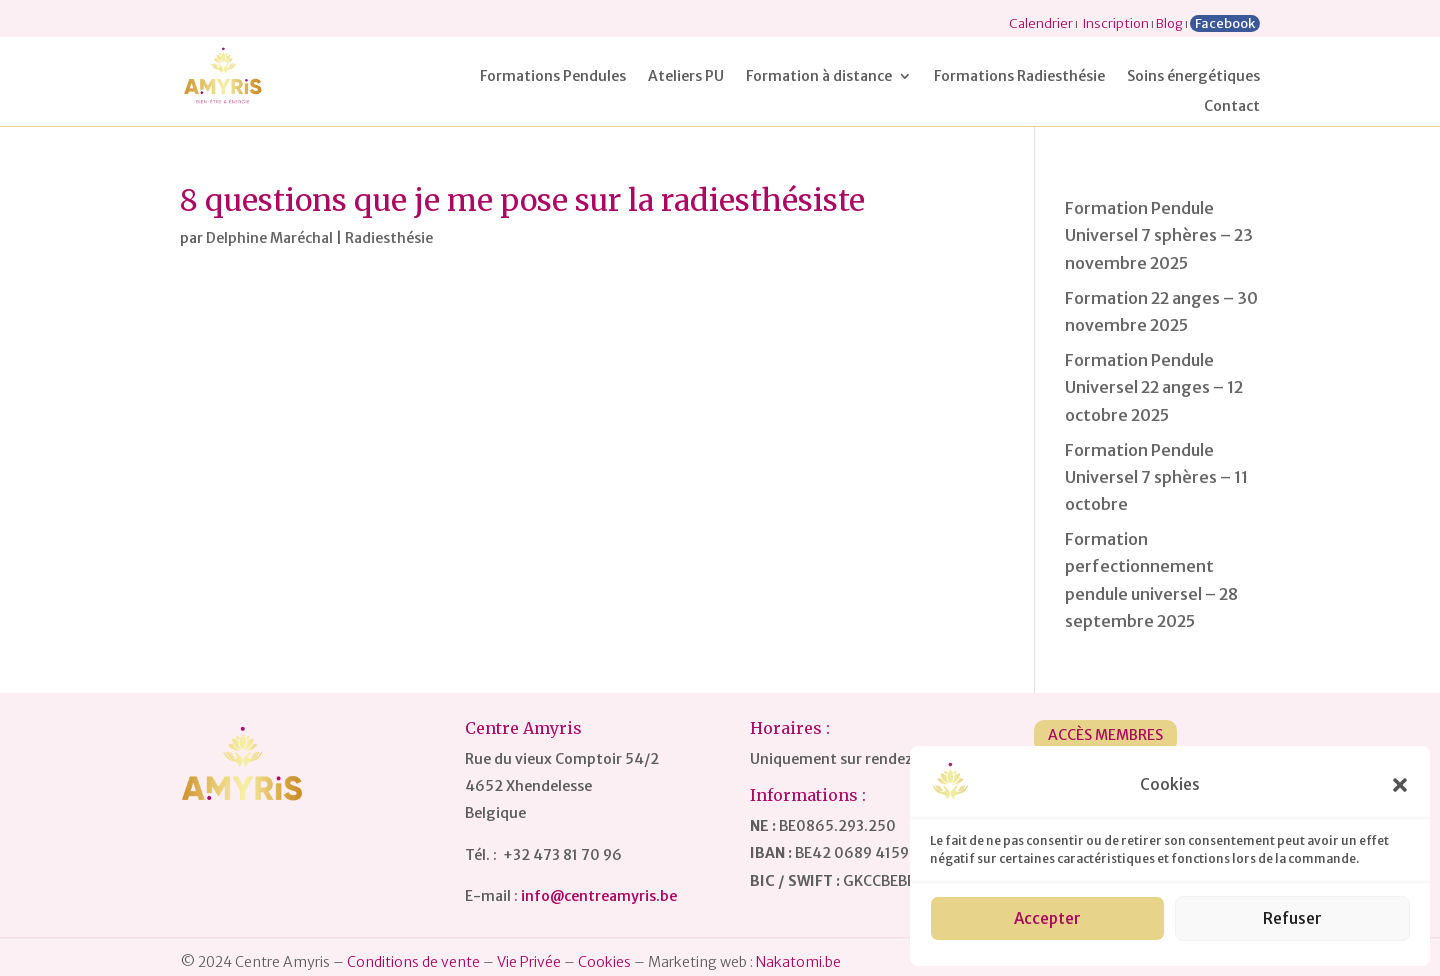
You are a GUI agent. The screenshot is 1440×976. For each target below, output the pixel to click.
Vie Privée (529, 962)
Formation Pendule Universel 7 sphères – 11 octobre (1156, 477)
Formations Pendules (553, 77)
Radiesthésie (389, 238)
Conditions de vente (413, 962)
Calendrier (1041, 23)
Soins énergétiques (1193, 77)
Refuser (1292, 918)
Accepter (1047, 918)
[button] (1400, 785)
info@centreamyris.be (599, 896)
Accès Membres (1105, 735)
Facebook (1225, 23)
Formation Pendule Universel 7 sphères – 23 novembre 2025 (1159, 235)
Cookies (604, 962)
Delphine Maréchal (269, 238)
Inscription (1115, 23)
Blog (1169, 23)
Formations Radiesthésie (1019, 77)
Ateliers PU (686, 77)
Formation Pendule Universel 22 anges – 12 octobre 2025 (1154, 387)
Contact (1232, 107)
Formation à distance (819, 77)
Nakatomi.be (798, 962)
